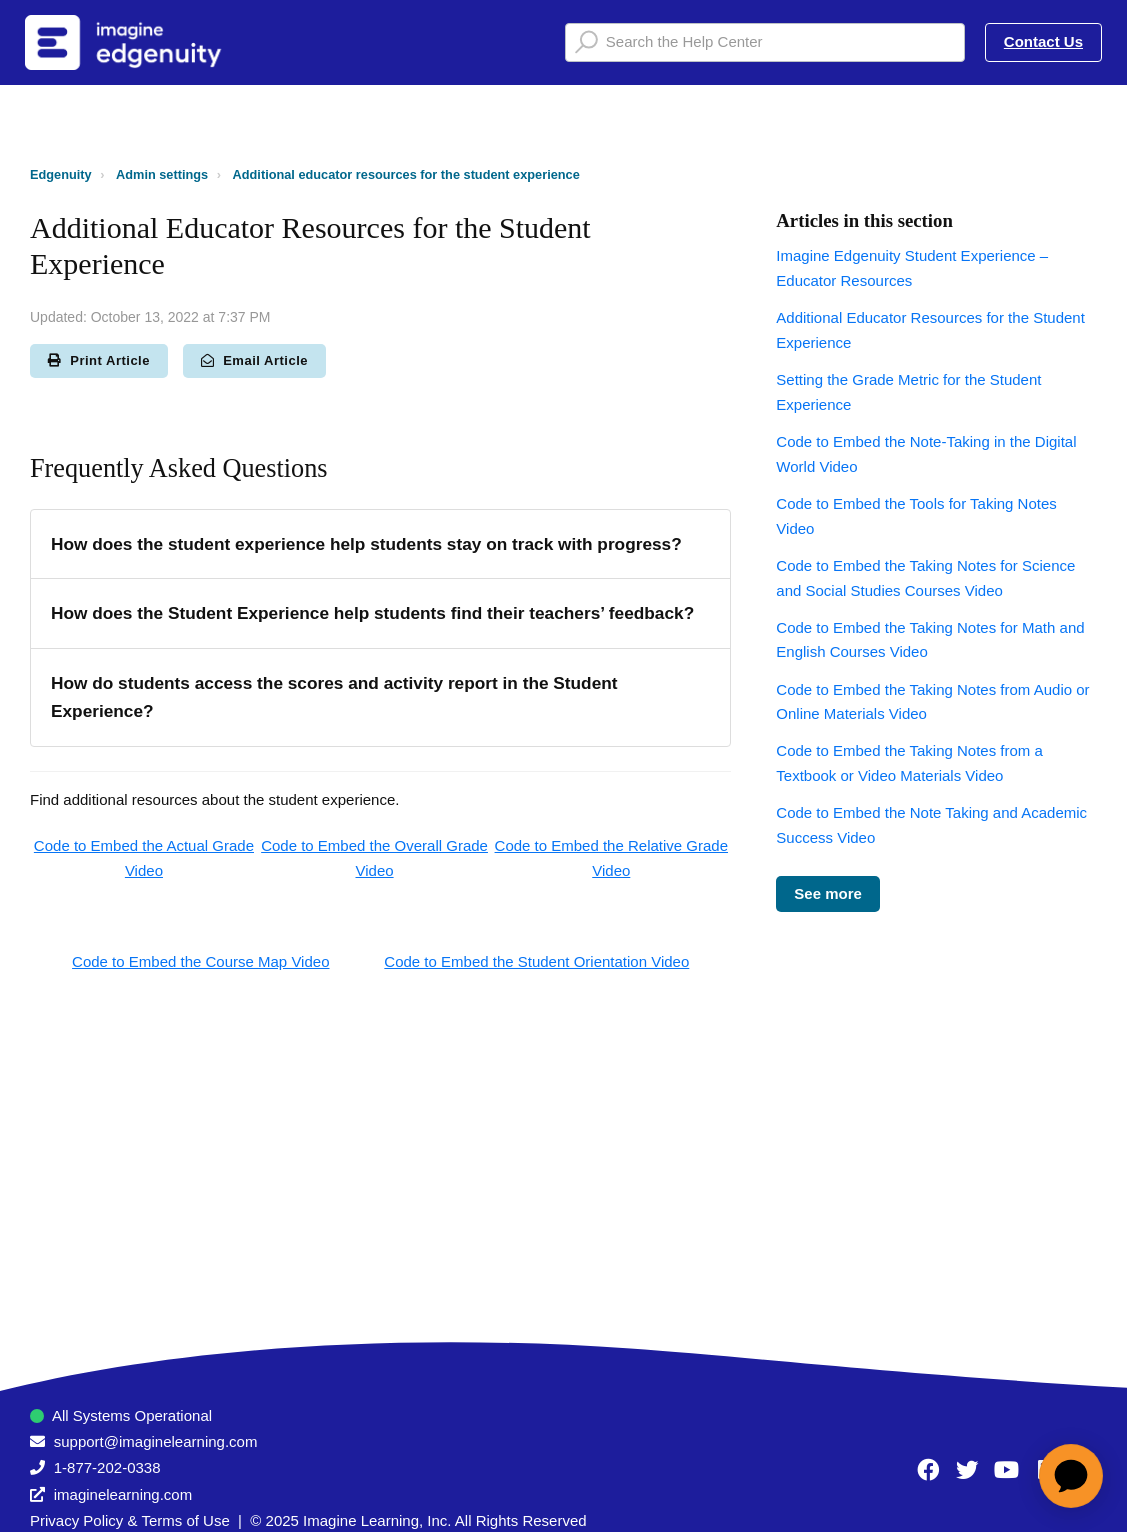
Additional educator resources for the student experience (406, 174)
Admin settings (162, 174)
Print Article (99, 360)
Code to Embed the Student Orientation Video (536, 961)
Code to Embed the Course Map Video (200, 961)
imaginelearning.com (123, 1494)
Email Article (254, 360)
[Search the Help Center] (765, 42)
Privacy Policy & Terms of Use (130, 1520)
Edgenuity (61, 174)
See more (828, 893)
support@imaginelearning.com (156, 1441)
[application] (1071, 1476)
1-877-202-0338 (107, 1467)
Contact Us (1043, 41)
